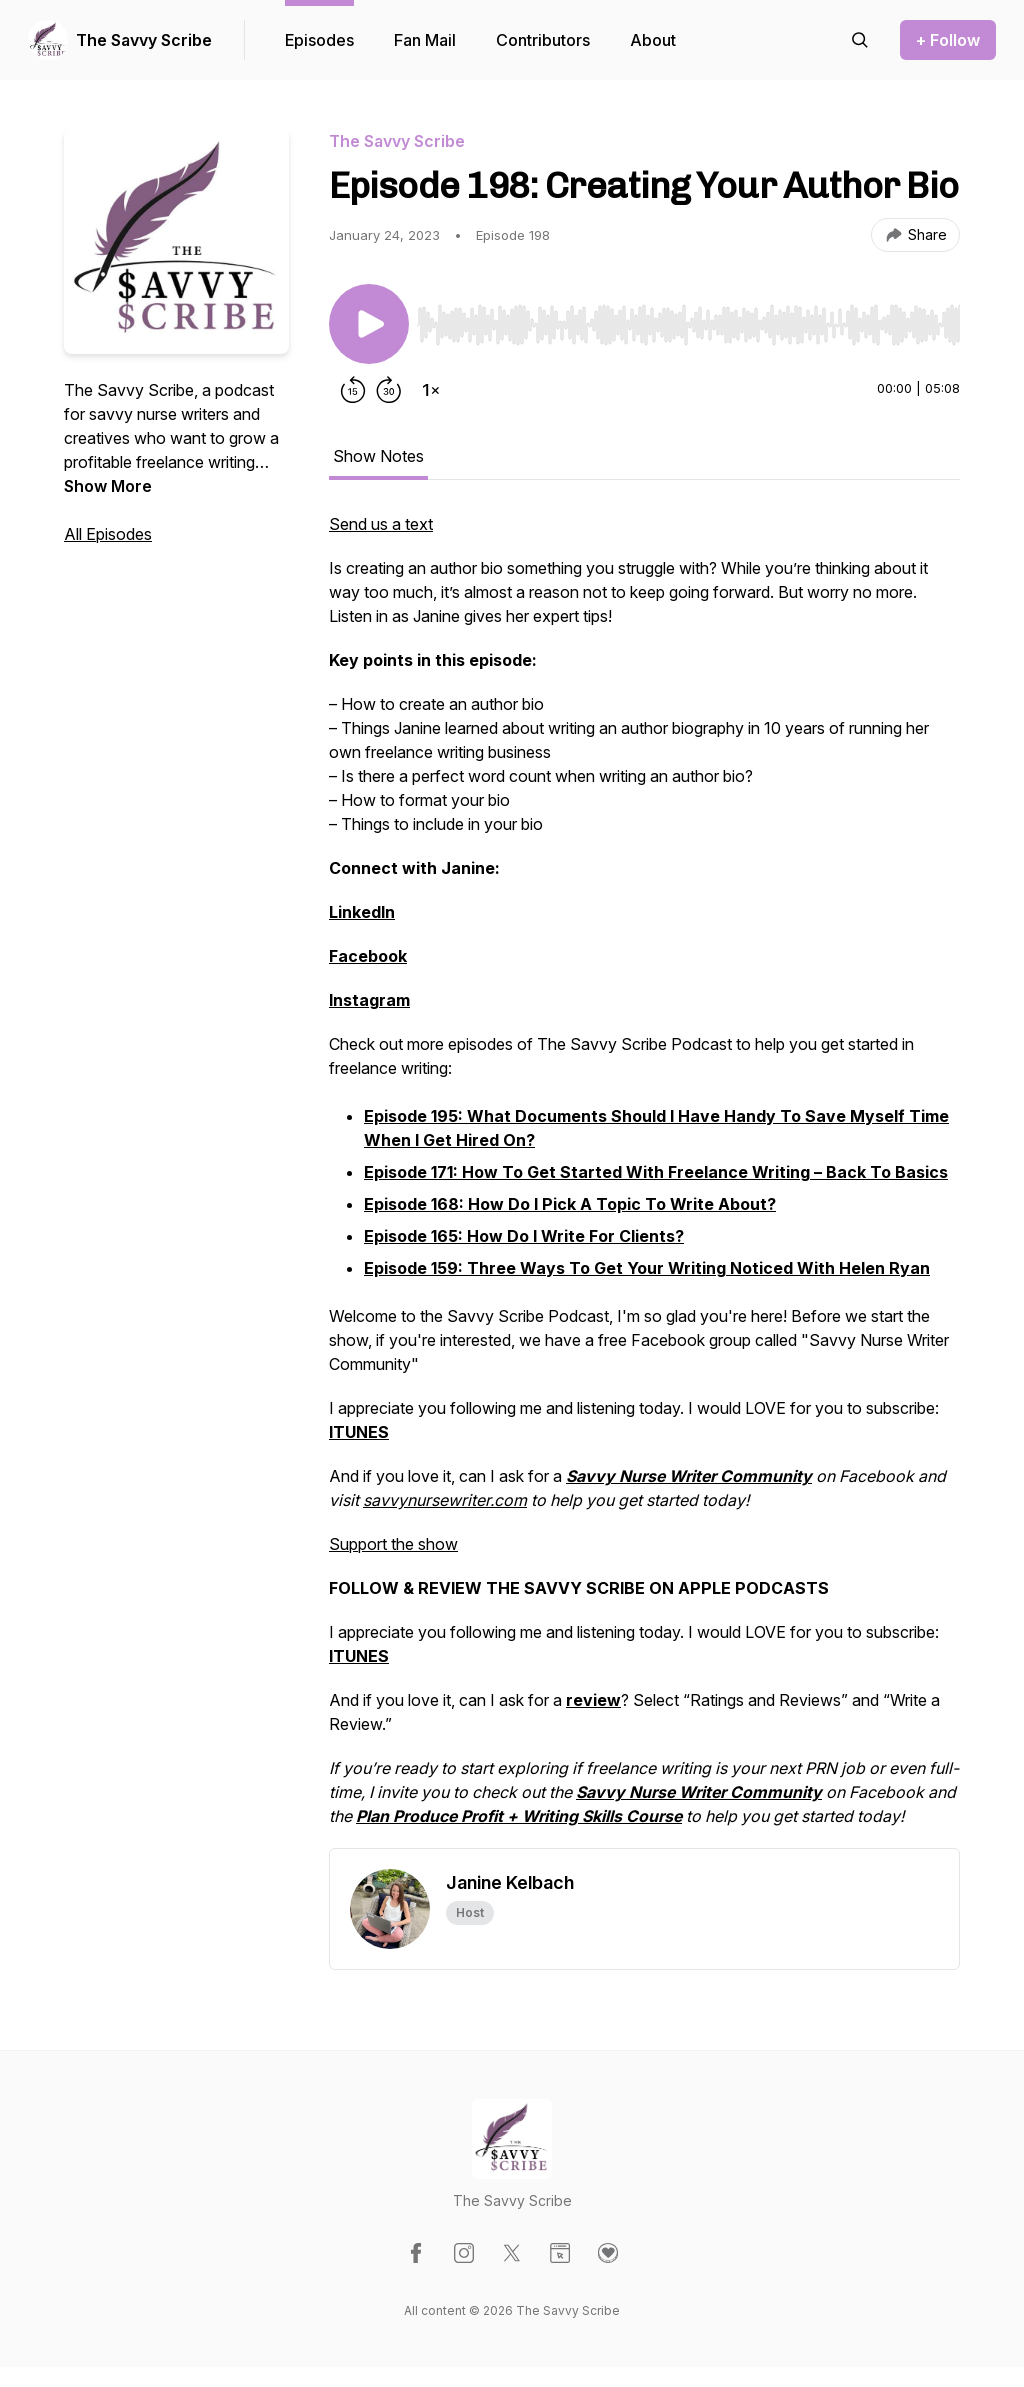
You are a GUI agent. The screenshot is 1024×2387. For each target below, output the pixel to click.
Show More (108, 486)
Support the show (393, 1544)
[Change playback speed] (431, 390)
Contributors (543, 40)
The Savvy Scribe (144, 40)
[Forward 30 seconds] (389, 390)
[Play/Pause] (369, 324)
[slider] (688, 325)
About (653, 40)
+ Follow (948, 40)
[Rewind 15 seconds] (353, 390)
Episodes (319, 40)
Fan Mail (425, 40)
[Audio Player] (688, 319)
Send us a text (381, 524)
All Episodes (108, 534)
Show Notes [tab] (378, 456)
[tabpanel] (644, 1180)
